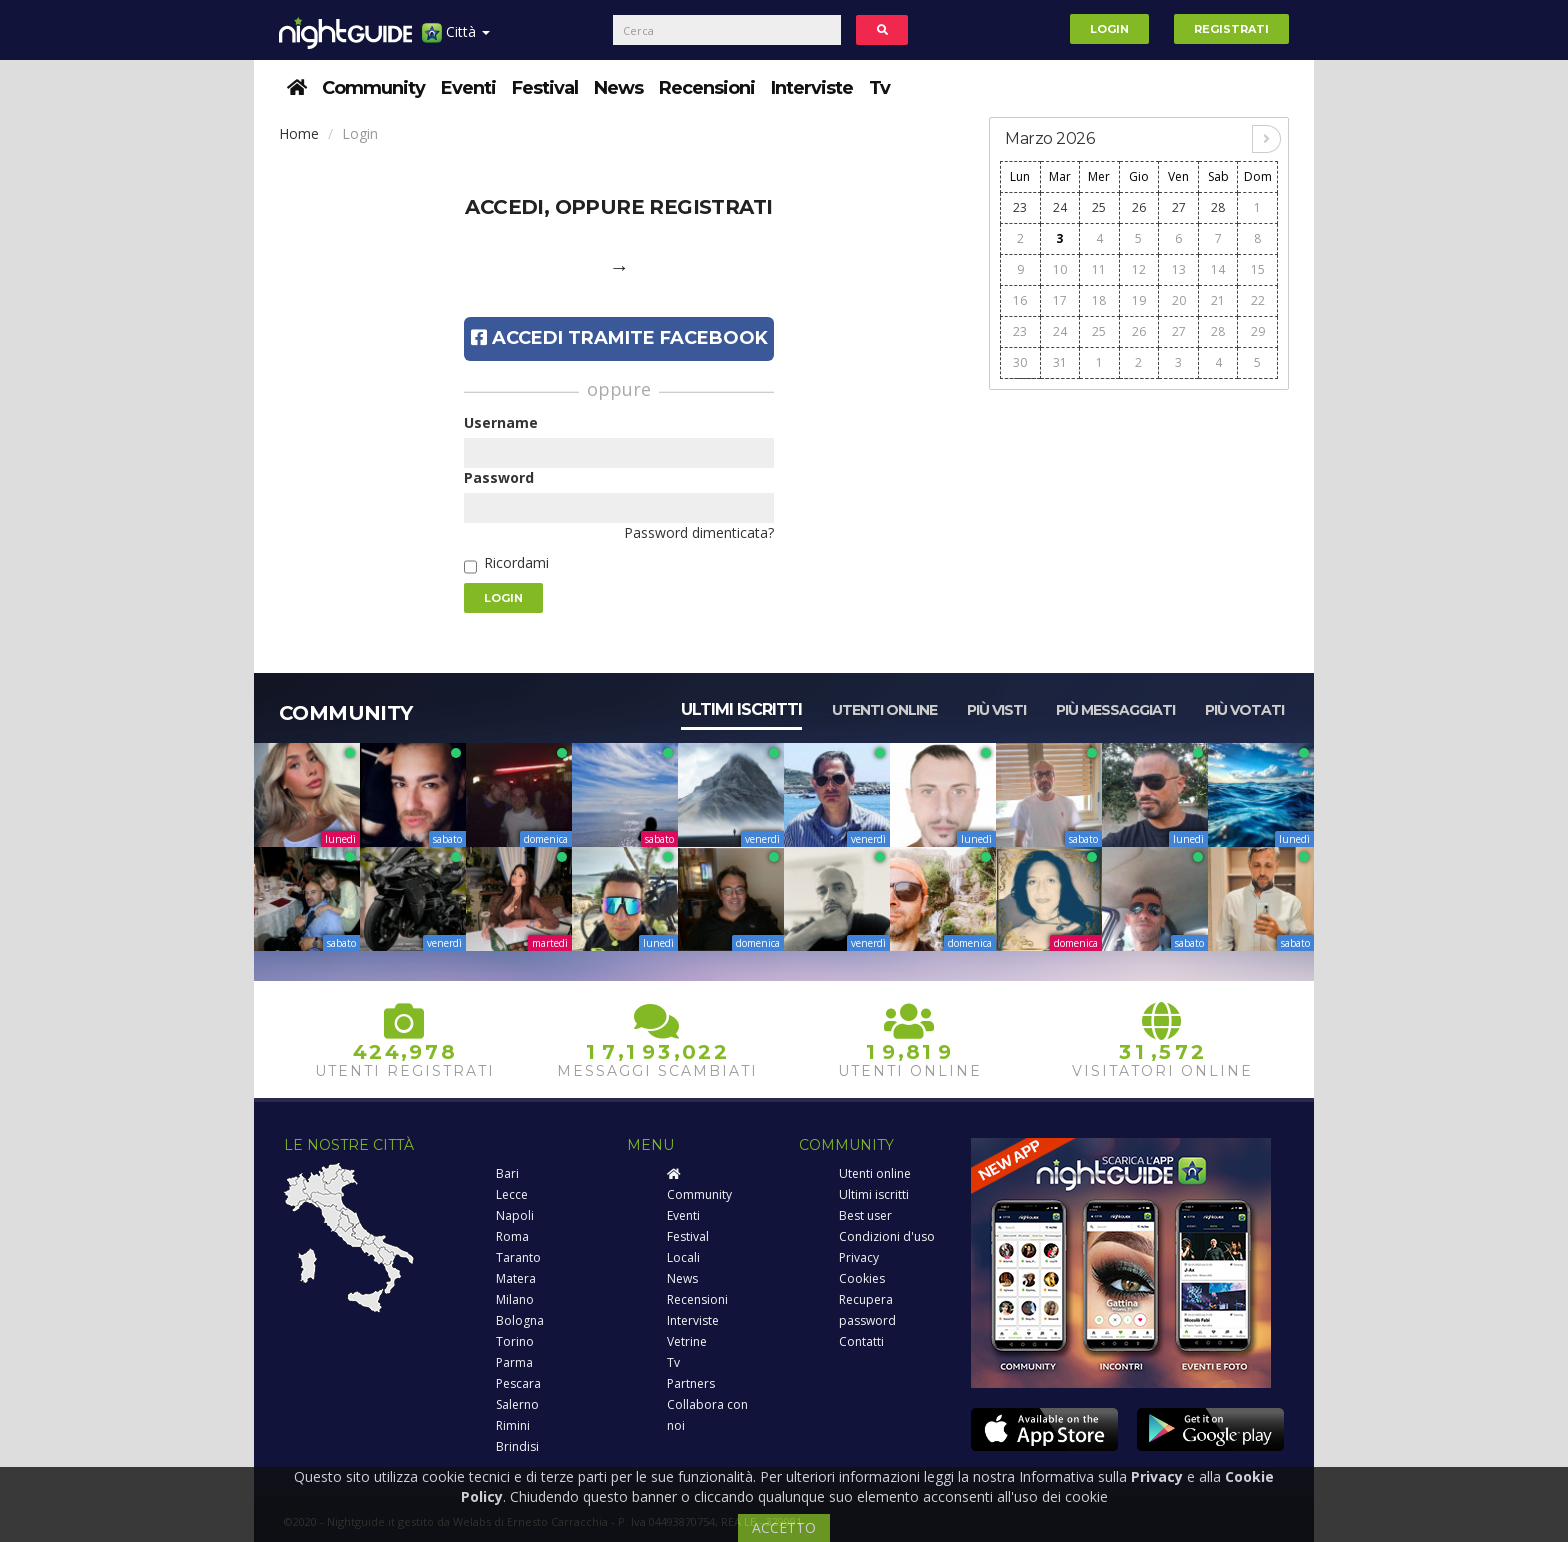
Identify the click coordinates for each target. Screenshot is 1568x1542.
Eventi (468, 88)
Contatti (861, 1341)
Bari (507, 1173)
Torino (515, 1341)
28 (1218, 207)
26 (1139, 207)
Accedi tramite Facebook (619, 338)
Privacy (859, 1257)
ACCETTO (784, 1527)
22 (1258, 300)
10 (1060, 269)
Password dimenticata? (699, 532)
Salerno (517, 1404)
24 (1060, 207)
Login (1109, 29)
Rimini (513, 1425)
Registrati (1231, 29)
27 (1179, 207)
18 (1099, 300)
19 (1139, 300)
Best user (865, 1215)
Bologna (520, 1320)
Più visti (996, 710)
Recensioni (707, 88)
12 (1139, 269)
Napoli (515, 1215)
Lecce (512, 1194)
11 (1099, 269)
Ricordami (516, 562)
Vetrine (687, 1341)
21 (1218, 300)
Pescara (518, 1383)
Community (373, 88)
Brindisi (517, 1446)
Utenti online (884, 710)
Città (456, 39)
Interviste (812, 88)
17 (1060, 300)
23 (1020, 207)
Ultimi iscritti (741, 709)
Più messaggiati (1115, 710)
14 (1218, 269)
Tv (879, 88)
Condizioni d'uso (887, 1236)
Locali (683, 1257)
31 (1060, 362)
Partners (691, 1383)
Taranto (518, 1257)
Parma (514, 1362)
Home (299, 133)
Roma (512, 1236)
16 (1020, 300)
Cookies (862, 1278)
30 (1020, 362)
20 (1179, 300)
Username (501, 422)
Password (499, 477)
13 (1179, 269)
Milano (515, 1299)
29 (1258, 331)
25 (1099, 207)
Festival (545, 88)
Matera (516, 1278)
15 (1258, 269)
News (618, 88)
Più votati (1244, 710)
